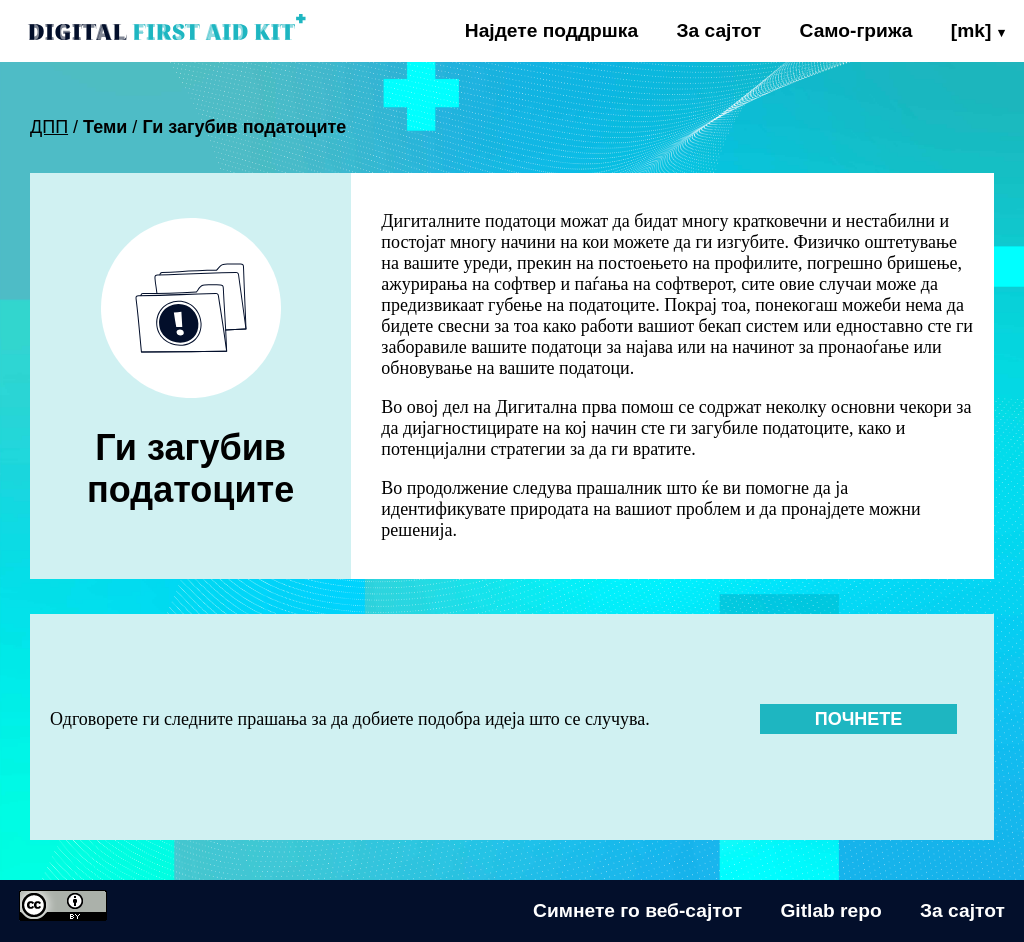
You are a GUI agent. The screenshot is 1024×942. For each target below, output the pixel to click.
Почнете (859, 719)
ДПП (49, 127)
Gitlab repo (830, 910)
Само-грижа (856, 30)
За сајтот (718, 30)
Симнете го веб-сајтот (637, 910)
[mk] (971, 30)
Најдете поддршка (551, 30)
